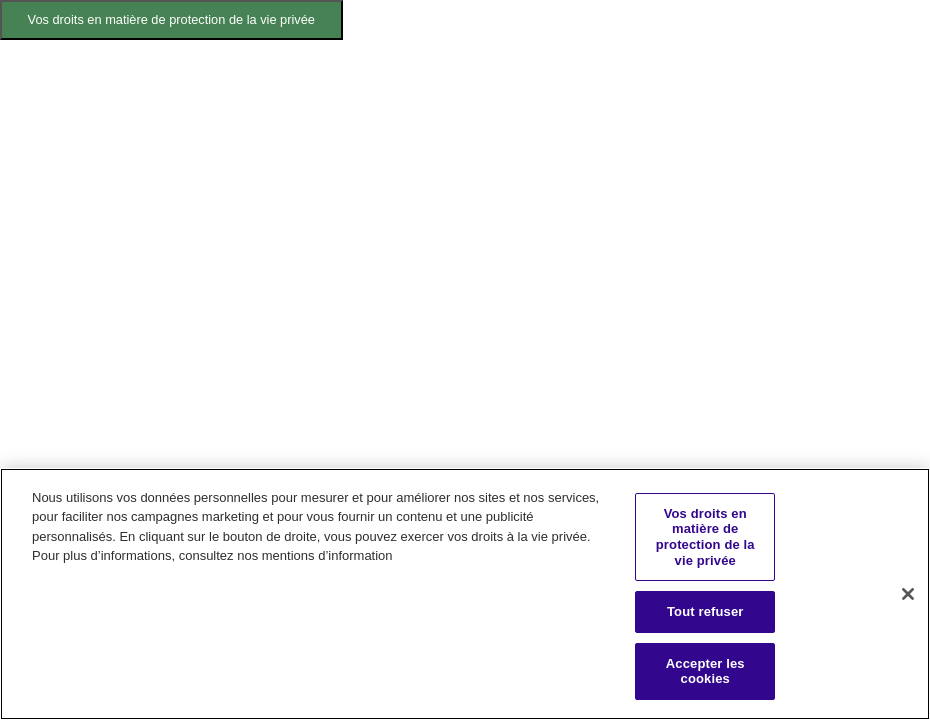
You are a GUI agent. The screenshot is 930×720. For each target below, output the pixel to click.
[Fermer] (908, 594)
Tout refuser (705, 611)
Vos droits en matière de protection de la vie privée (171, 19)
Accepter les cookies (705, 671)
